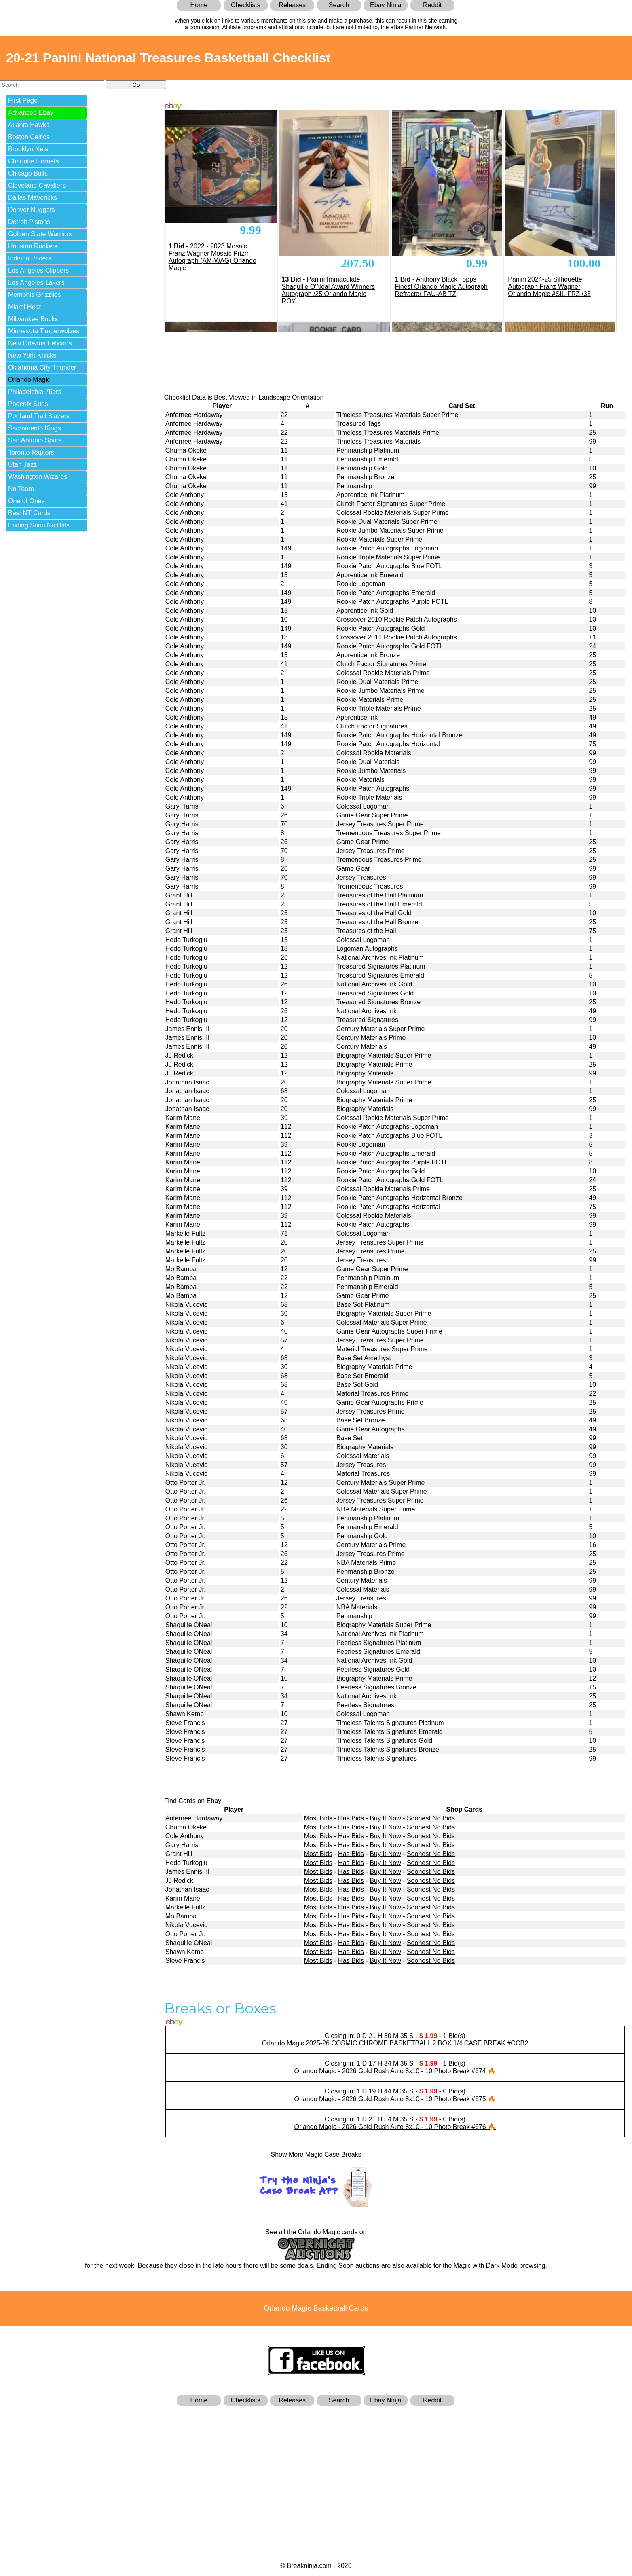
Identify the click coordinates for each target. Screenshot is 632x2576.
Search (339, 5)
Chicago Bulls (28, 173)
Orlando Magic (29, 379)
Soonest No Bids (431, 1818)
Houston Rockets (32, 246)
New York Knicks (32, 355)
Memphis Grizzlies (34, 294)
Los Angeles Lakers (36, 282)
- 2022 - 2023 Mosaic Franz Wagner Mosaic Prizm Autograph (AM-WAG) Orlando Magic (212, 257)
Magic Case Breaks (333, 2154)
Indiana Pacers (29, 258)
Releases (292, 5)
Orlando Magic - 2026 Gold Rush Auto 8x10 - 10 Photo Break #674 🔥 (395, 2071)
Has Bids (351, 1818)
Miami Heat (24, 306)
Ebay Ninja (385, 5)
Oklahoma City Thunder (42, 367)
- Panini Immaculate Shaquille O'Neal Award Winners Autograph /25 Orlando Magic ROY (328, 290)
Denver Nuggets (31, 209)
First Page (23, 100)
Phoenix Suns (28, 403)
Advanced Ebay (30, 112)
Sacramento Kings (34, 428)
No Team (21, 488)
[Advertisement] (316, 2470)
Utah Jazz (22, 464)
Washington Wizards (37, 476)
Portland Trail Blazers (39, 416)
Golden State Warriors (40, 234)
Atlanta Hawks (28, 124)
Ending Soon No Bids (39, 525)
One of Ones (26, 500)
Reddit (432, 5)
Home (199, 5)
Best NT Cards (29, 513)
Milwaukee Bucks (33, 318)
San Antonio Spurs (35, 440)
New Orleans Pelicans (40, 343)
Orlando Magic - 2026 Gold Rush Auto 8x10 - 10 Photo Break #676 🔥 (395, 2126)
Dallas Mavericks (32, 197)
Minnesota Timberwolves (43, 331)
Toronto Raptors (31, 452)
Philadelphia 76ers (34, 391)
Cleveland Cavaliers (37, 185)
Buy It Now (385, 1818)
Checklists (245, 5)
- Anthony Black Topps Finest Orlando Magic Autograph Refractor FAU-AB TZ (441, 286)
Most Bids (318, 1818)
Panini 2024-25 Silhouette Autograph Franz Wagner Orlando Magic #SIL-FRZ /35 (549, 286)
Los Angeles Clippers (38, 270)
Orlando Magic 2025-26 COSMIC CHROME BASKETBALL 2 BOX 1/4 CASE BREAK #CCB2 (395, 2043)
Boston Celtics (28, 136)
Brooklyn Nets (28, 149)
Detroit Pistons (29, 221)
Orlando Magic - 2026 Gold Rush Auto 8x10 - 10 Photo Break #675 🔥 (395, 2099)
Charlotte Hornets (33, 161)
